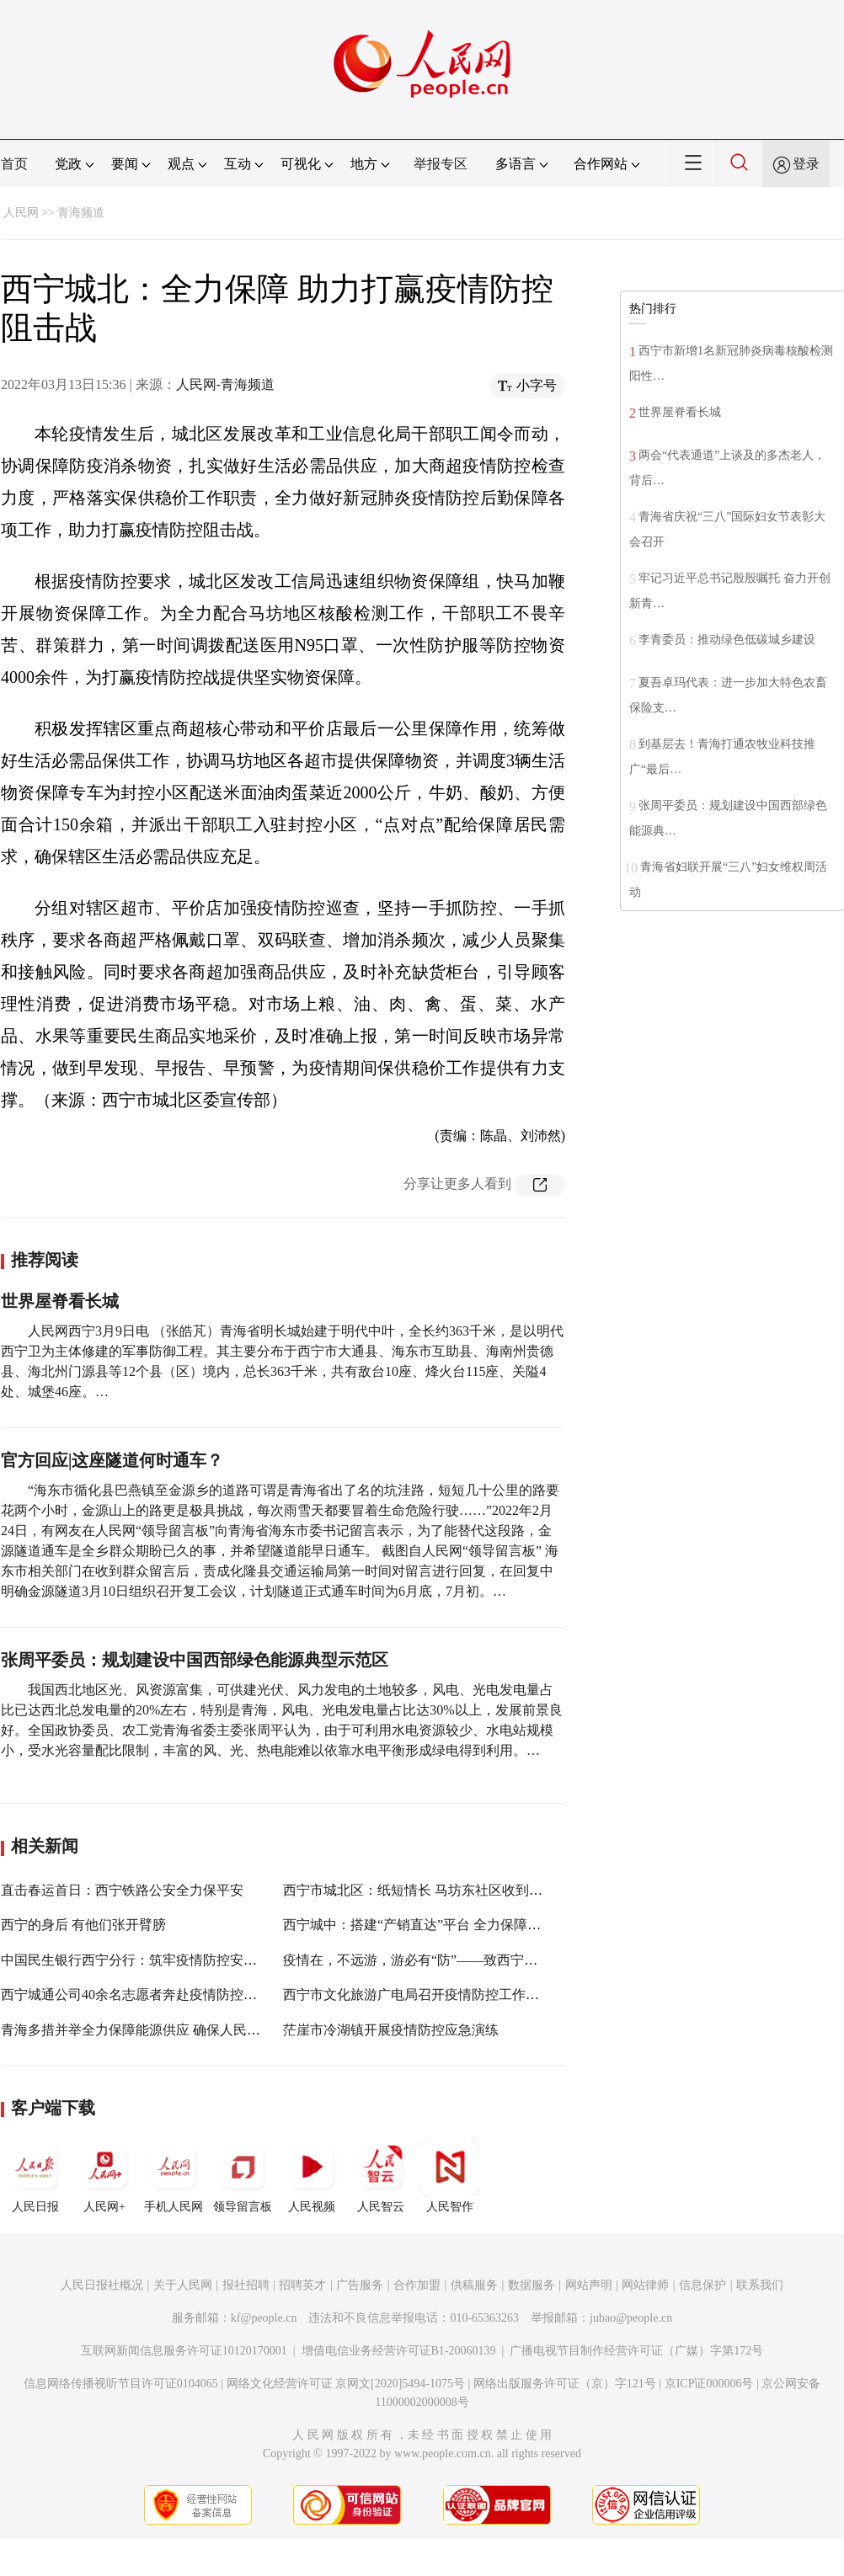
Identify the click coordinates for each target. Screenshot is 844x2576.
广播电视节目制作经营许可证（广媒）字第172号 (636, 2350)
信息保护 (702, 2285)
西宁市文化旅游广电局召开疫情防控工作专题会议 (431, 1994)
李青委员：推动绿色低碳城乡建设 (726, 639)
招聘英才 (302, 2285)
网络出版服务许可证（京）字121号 (564, 2383)
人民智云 (380, 2175)
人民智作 (449, 2175)
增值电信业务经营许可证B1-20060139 (399, 2350)
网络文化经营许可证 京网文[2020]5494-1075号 (346, 2383)
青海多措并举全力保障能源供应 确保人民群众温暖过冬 (164, 2030)
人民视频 (311, 2175)
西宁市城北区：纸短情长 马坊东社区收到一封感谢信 (439, 1890)
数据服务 (531, 2285)
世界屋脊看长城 (60, 1301)
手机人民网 (173, 2175)
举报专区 (440, 164)
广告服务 (359, 2285)
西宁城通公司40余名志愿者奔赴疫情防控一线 (135, 1994)
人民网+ (104, 2175)
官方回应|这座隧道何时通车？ (112, 1460)
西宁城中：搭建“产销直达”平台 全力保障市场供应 (432, 1924)
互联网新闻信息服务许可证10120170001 (184, 2350)
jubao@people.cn (631, 2318)
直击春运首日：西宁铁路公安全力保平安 (122, 1890)
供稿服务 (474, 2285)
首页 (14, 164)
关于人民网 (182, 2285)
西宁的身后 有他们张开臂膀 (83, 1924)
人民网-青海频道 (225, 384)
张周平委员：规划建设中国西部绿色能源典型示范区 (194, 1660)
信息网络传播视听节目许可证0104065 (121, 2383)
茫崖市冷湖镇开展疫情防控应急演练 (391, 2030)
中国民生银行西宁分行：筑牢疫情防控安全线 (135, 1960)
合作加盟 (417, 2285)
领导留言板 (242, 2175)
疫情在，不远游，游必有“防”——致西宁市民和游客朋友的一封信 (477, 1960)
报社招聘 (246, 2285)
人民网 (21, 212)
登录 (806, 164)
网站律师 (645, 2285)
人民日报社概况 (102, 2285)
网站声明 (588, 2285)
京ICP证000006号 (709, 2383)
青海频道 (80, 212)
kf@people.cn (264, 2318)
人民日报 (35, 2175)
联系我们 (759, 2285)
